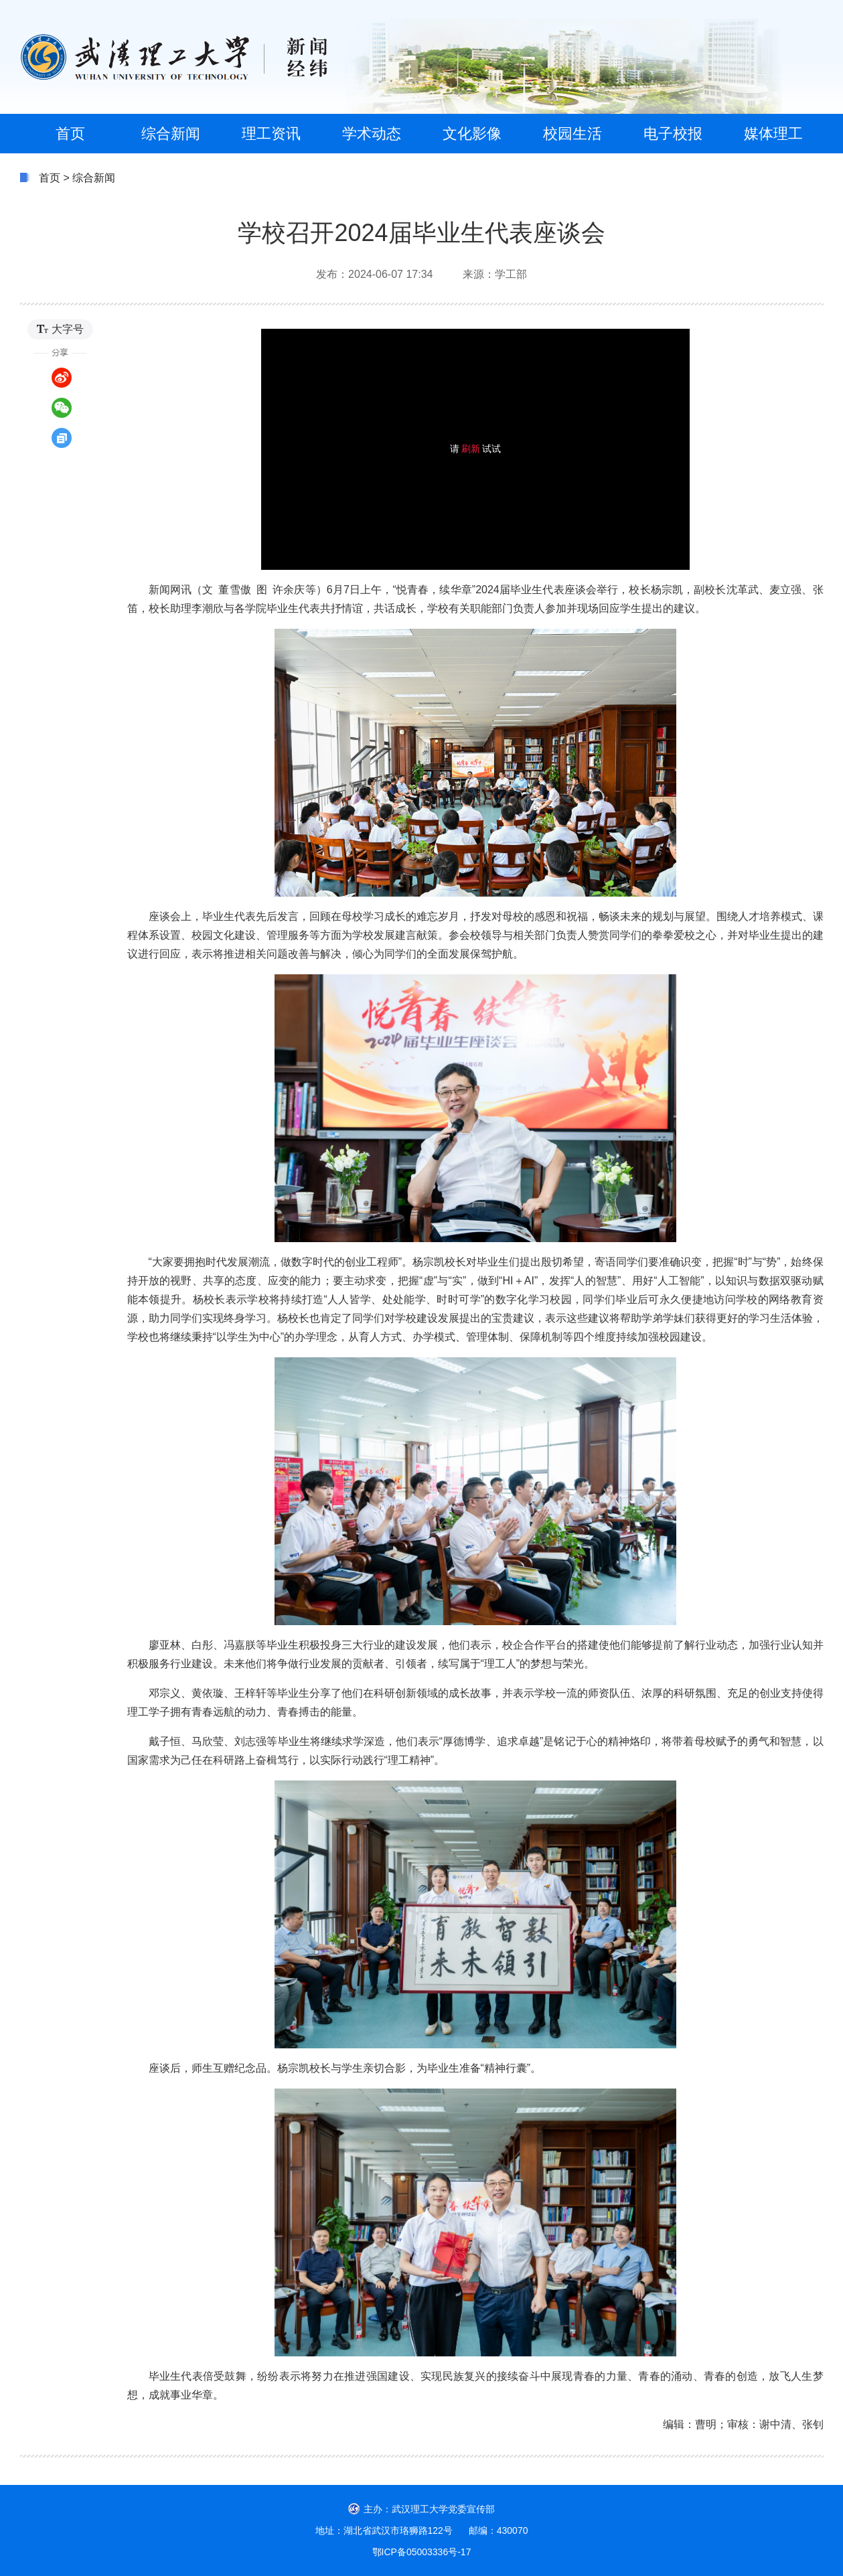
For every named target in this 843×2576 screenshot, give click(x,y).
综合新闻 (93, 177)
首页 (49, 177)
